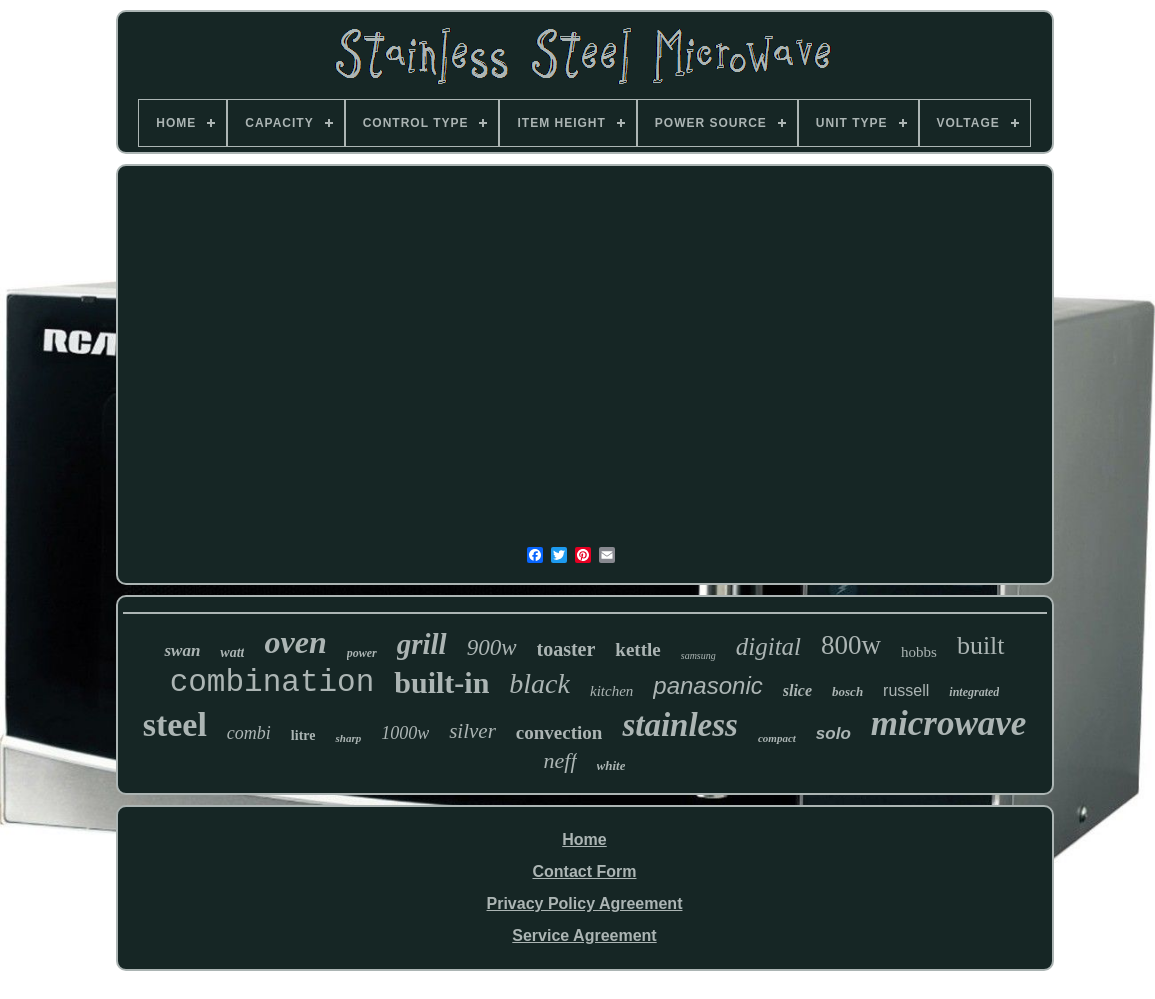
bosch (847, 691)
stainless (680, 725)
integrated (974, 692)
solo (833, 733)
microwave (949, 723)
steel (175, 724)
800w (851, 645)
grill (422, 644)
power (362, 653)
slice (797, 690)
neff (560, 760)
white (611, 765)
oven (295, 642)
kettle (637, 649)
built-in (441, 682)
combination (272, 682)
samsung (698, 655)
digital (768, 646)
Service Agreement (584, 935)
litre (303, 735)
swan (182, 650)
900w (492, 647)
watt (232, 652)
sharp (348, 738)
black (539, 683)
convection (559, 732)
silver (472, 731)
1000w (405, 733)
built (981, 645)
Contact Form (584, 871)
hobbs (919, 652)
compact (777, 738)
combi (249, 733)
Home (584, 839)
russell (906, 690)
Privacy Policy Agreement (585, 903)
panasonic (707, 685)
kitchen (611, 691)
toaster (566, 649)
